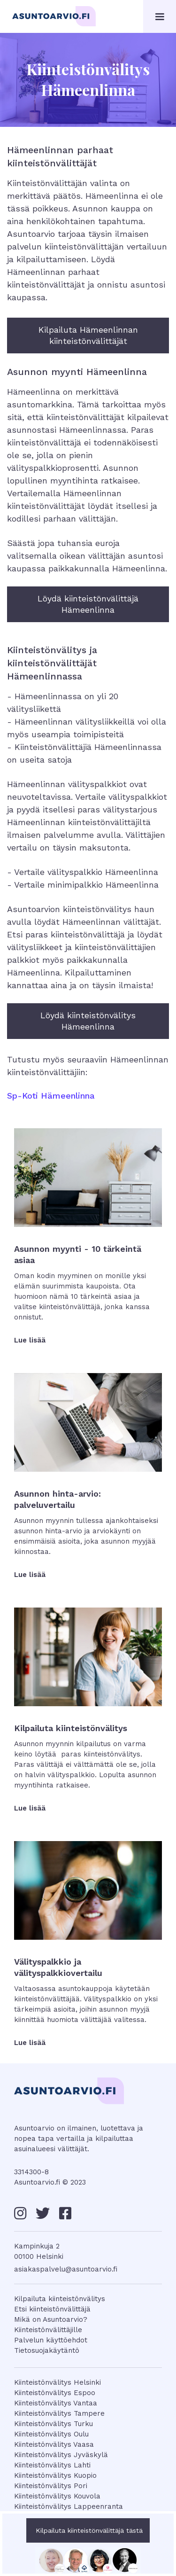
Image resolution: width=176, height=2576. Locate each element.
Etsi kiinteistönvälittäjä (52, 2309)
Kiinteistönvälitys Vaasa (54, 2444)
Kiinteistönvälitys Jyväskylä (61, 2455)
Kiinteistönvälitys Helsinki (57, 2382)
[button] (159, 16)
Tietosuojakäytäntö (46, 2350)
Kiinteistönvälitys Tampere (59, 2413)
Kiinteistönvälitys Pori (50, 2486)
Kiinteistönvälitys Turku (53, 2424)
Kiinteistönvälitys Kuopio (55, 2475)
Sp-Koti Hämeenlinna (51, 1096)
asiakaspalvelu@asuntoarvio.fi (65, 2269)
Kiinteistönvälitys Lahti (52, 2465)
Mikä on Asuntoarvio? (50, 2319)
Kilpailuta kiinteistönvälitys (59, 2299)
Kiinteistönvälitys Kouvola (57, 2496)
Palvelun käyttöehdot (50, 2340)
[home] (54, 18)
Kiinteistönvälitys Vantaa (55, 2403)
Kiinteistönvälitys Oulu (51, 2434)
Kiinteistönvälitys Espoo (54, 2393)
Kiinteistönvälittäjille (48, 2330)
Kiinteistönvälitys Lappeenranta (68, 2506)
